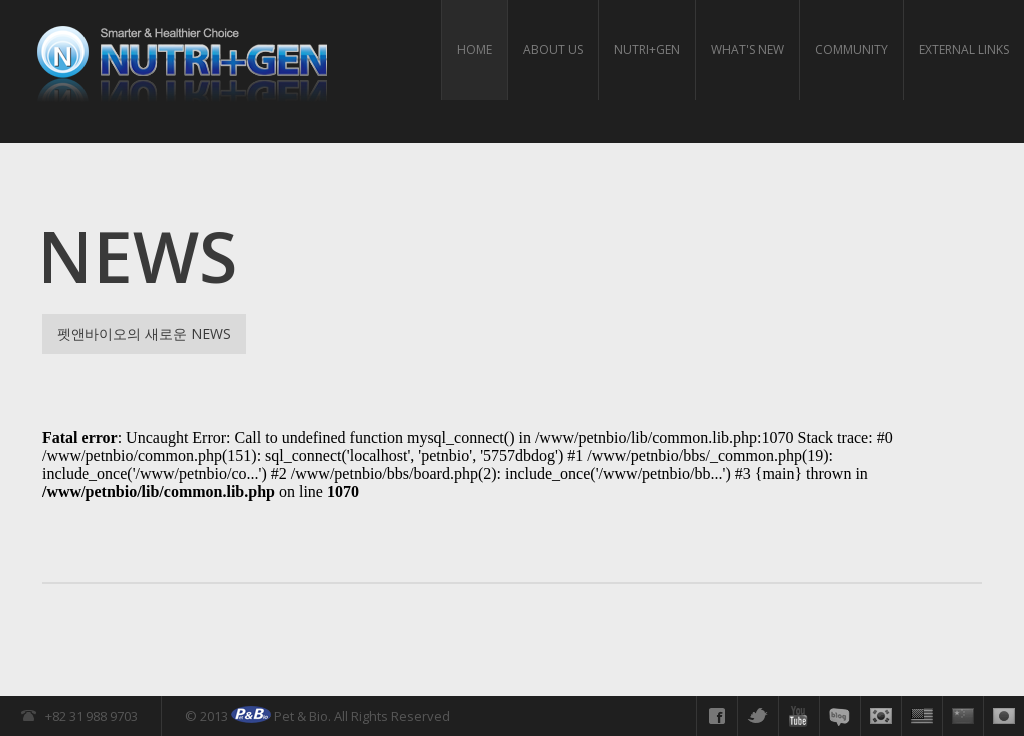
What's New (747, 49)
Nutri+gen (647, 49)
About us (553, 49)
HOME (474, 49)
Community (851, 49)
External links (964, 49)
